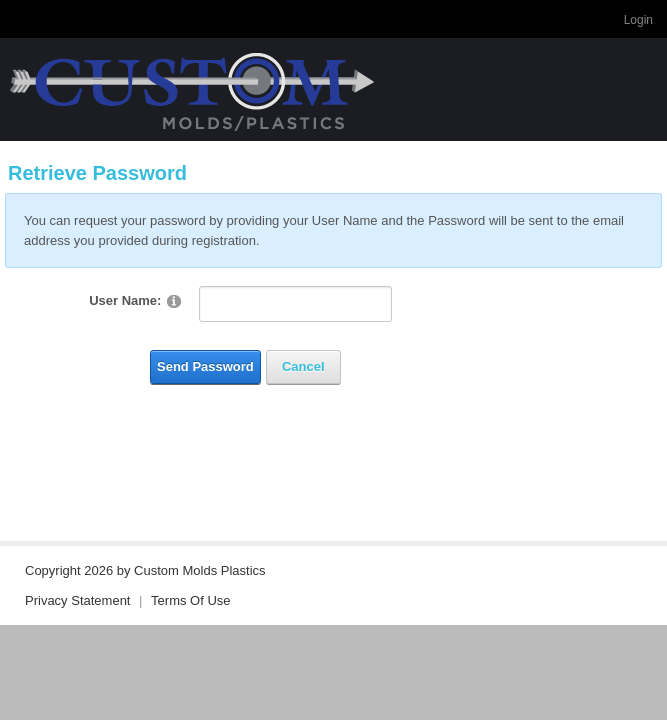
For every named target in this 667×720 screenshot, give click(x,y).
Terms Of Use (190, 600)
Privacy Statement (78, 600)
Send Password (205, 366)
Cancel (303, 366)
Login (638, 20)
